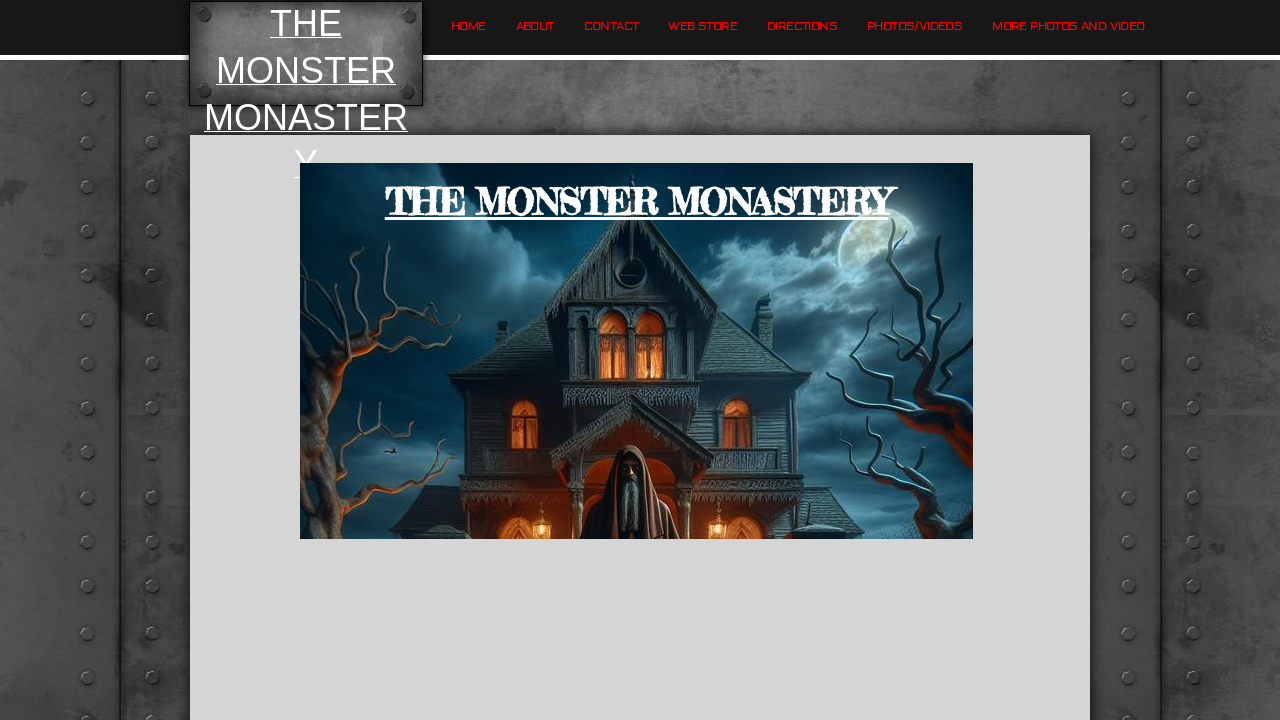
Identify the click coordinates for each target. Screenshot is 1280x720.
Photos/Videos (914, 26)
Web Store (702, 26)
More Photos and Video (1068, 26)
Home (468, 26)
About (535, 26)
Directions (802, 26)
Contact (611, 26)
